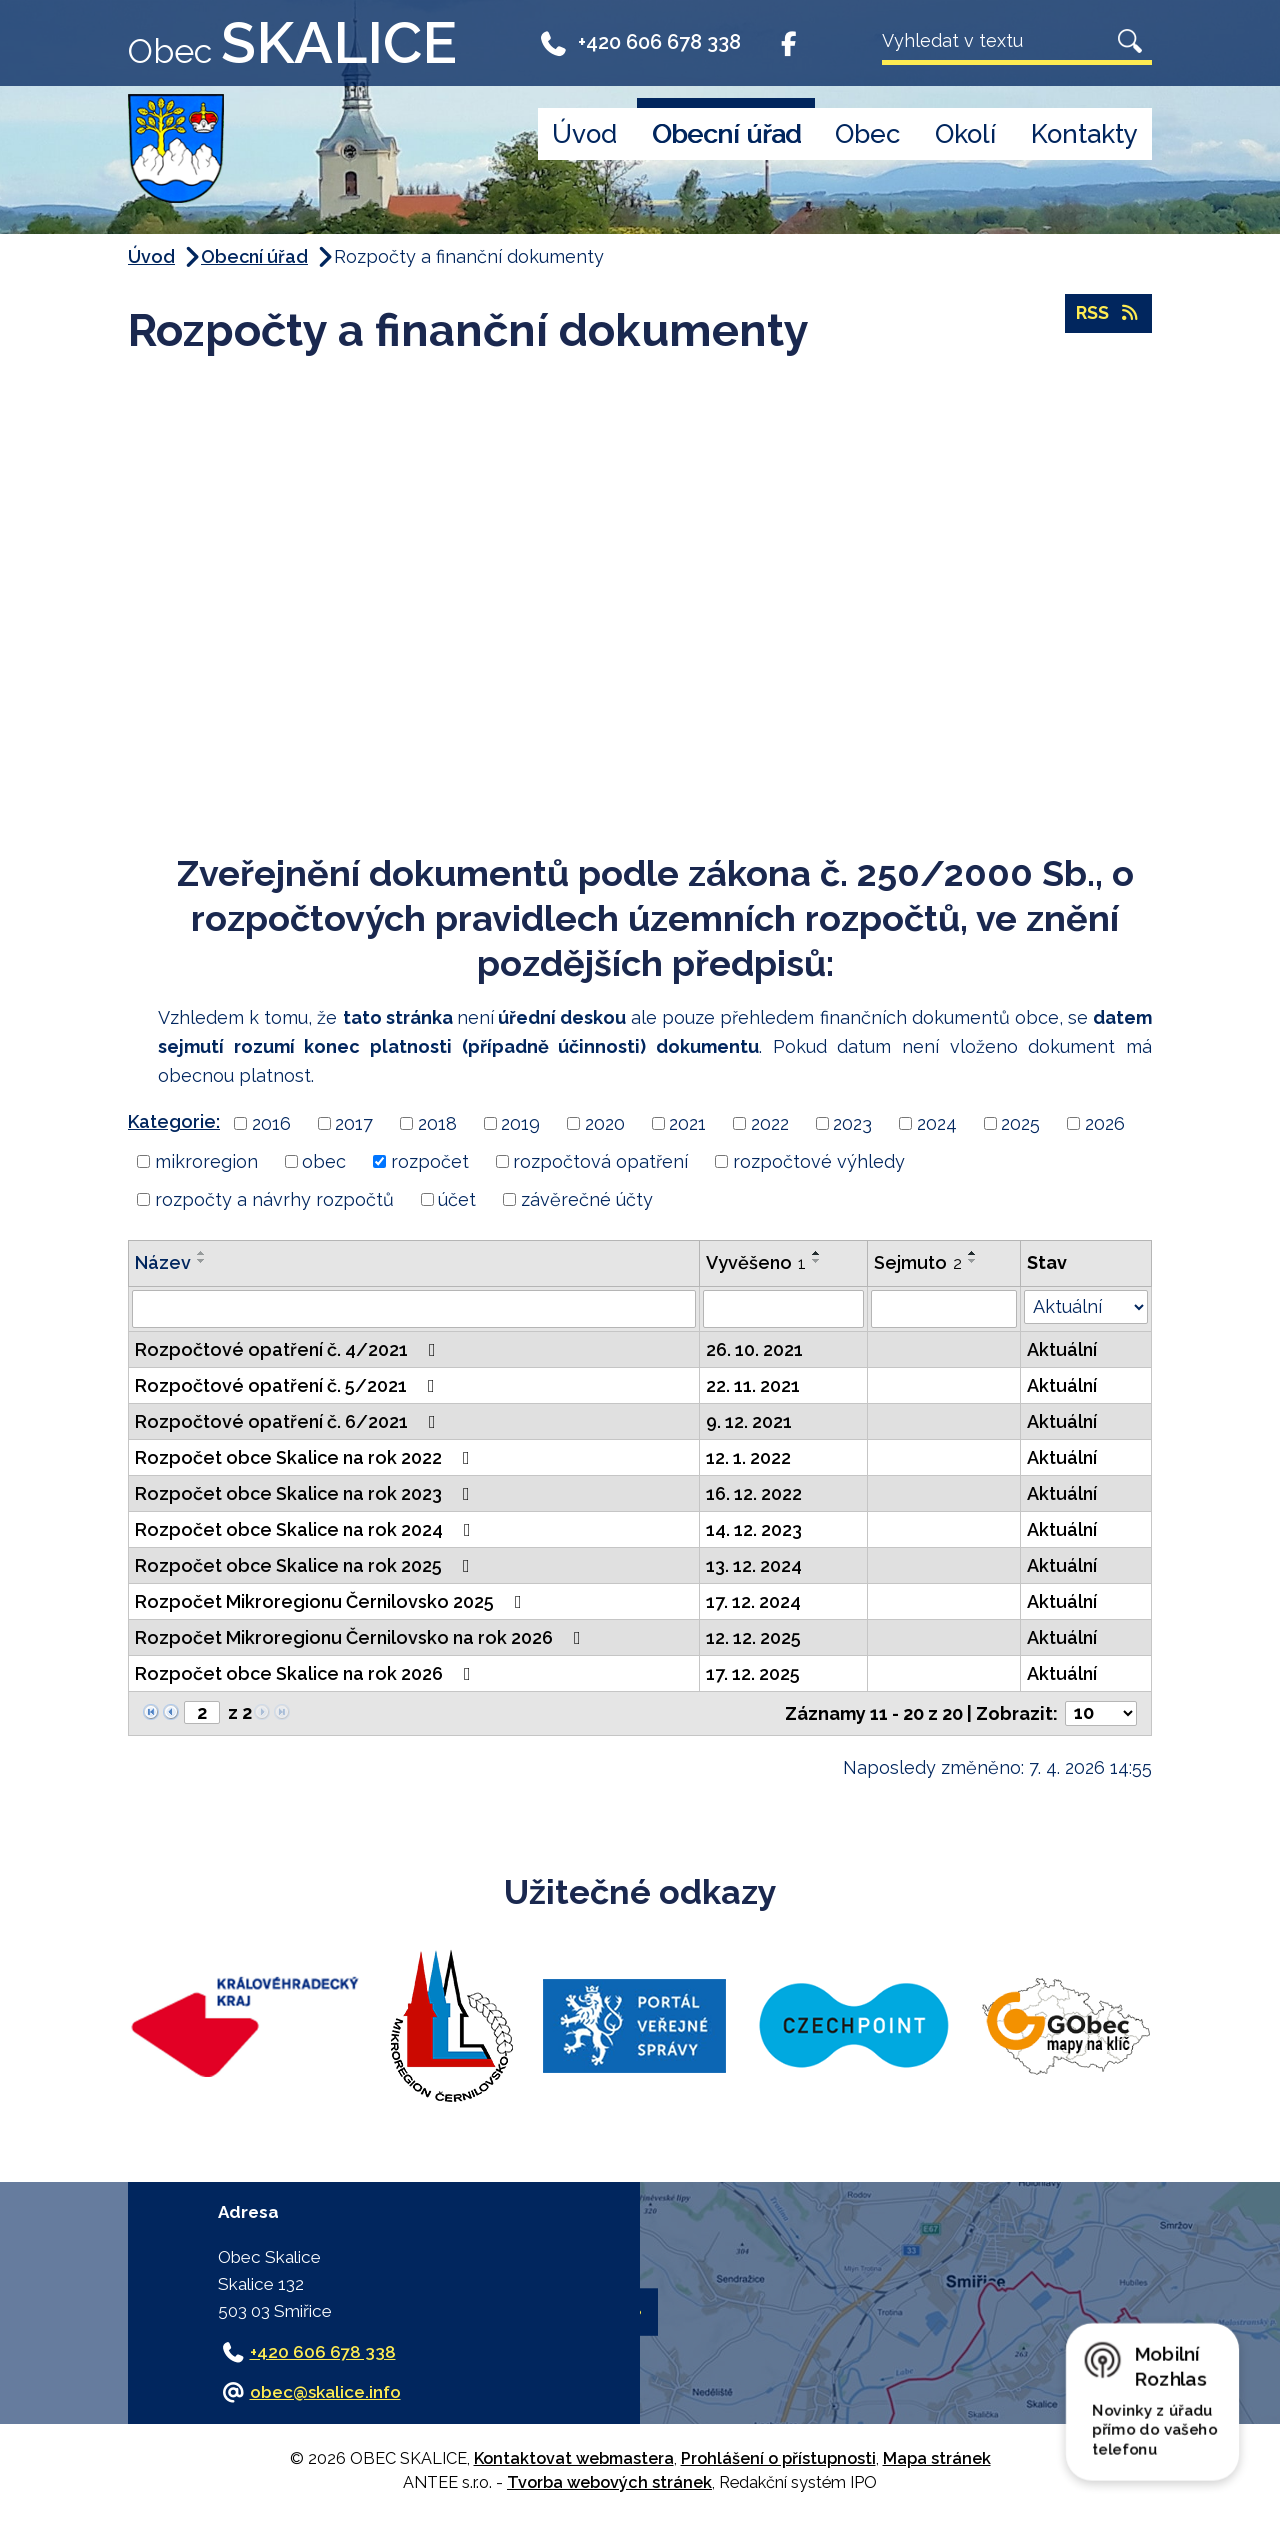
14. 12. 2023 (754, 1529)
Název (163, 1262)
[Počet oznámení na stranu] (1101, 1713)
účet (457, 1199)
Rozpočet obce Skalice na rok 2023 (306, 1493)
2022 (770, 1123)
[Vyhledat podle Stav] (1086, 1307)
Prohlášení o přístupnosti (778, 2458)
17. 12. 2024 (753, 1601)
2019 (520, 1123)
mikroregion (206, 1161)
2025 (1020, 1123)
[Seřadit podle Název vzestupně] (202, 1253)
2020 (605, 1123)
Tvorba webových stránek (609, 2482)
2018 (437, 1123)
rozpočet (430, 1161)
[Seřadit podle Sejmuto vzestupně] (973, 1253)
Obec (867, 134)
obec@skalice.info (325, 2392)
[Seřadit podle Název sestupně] (202, 1261)
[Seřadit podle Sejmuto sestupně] (973, 1261)
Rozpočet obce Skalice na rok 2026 (307, 1673)
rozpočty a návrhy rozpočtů (274, 1199)
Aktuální (1062, 1349)
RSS (1108, 314)
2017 (354, 1123)
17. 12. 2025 (753, 1673)
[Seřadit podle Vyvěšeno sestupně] (817, 1261)
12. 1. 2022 (748, 1457)
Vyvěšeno (756, 1262)
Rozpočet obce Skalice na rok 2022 (306, 1457)
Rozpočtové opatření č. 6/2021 (289, 1421)
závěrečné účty (587, 1199)
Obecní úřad (726, 134)
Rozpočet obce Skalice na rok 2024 (307, 1529)
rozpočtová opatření (600, 1161)
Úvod (584, 134)
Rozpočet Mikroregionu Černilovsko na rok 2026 (362, 1637)
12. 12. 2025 (753, 1637)
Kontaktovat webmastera (574, 2458)
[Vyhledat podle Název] (414, 1309)
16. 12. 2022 (754, 1493)
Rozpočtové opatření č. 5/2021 (289, 1385)
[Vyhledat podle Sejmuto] (944, 1309)
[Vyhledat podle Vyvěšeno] (783, 1309)
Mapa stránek (937, 2458)
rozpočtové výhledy (819, 1161)
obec (324, 1161)
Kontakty (1084, 134)
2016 (271, 1123)
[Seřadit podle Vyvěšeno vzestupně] (817, 1253)
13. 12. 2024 (754, 1565)
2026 (1105, 1123)
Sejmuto (918, 1262)
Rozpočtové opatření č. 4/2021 (289, 1349)
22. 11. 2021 (753, 1385)
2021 (687, 1123)
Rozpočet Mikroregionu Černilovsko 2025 (332, 1601)
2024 (937, 1123)
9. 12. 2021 (749, 1421)
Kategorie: (174, 1121)
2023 (852, 1123)
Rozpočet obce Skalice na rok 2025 (306, 1565)
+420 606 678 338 (639, 42)
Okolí (965, 134)
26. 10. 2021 (754, 1349)
